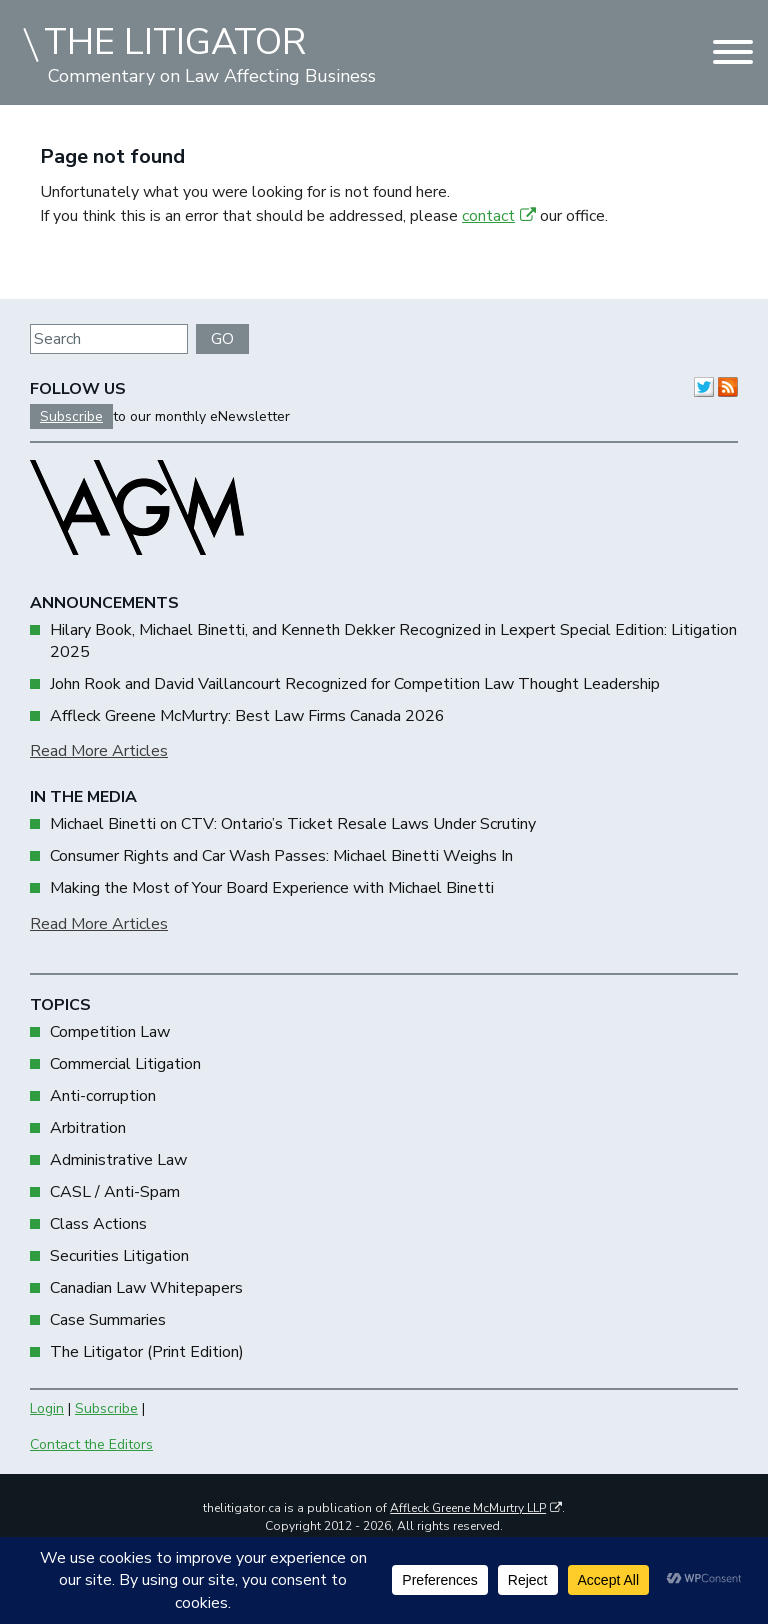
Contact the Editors (91, 1444)
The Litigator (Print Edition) (147, 1352)
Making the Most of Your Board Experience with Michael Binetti (272, 888)
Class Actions (98, 1224)
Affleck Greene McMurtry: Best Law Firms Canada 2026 (247, 716)
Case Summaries (108, 1320)
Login (47, 1408)
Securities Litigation (119, 1256)
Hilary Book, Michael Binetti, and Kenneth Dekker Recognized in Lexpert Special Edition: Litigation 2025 (393, 641)
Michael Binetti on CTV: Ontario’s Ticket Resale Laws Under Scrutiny (293, 824)
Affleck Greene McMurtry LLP (476, 1508)
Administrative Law (118, 1160)
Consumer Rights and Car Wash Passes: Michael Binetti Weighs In (281, 856)
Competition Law (110, 1032)
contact (499, 216)
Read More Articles (99, 751)
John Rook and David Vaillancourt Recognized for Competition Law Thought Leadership (355, 684)
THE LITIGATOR (175, 42)
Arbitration (88, 1128)
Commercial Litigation (125, 1064)
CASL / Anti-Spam (115, 1192)
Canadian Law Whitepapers (146, 1288)
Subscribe (71, 416)
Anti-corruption (103, 1096)
